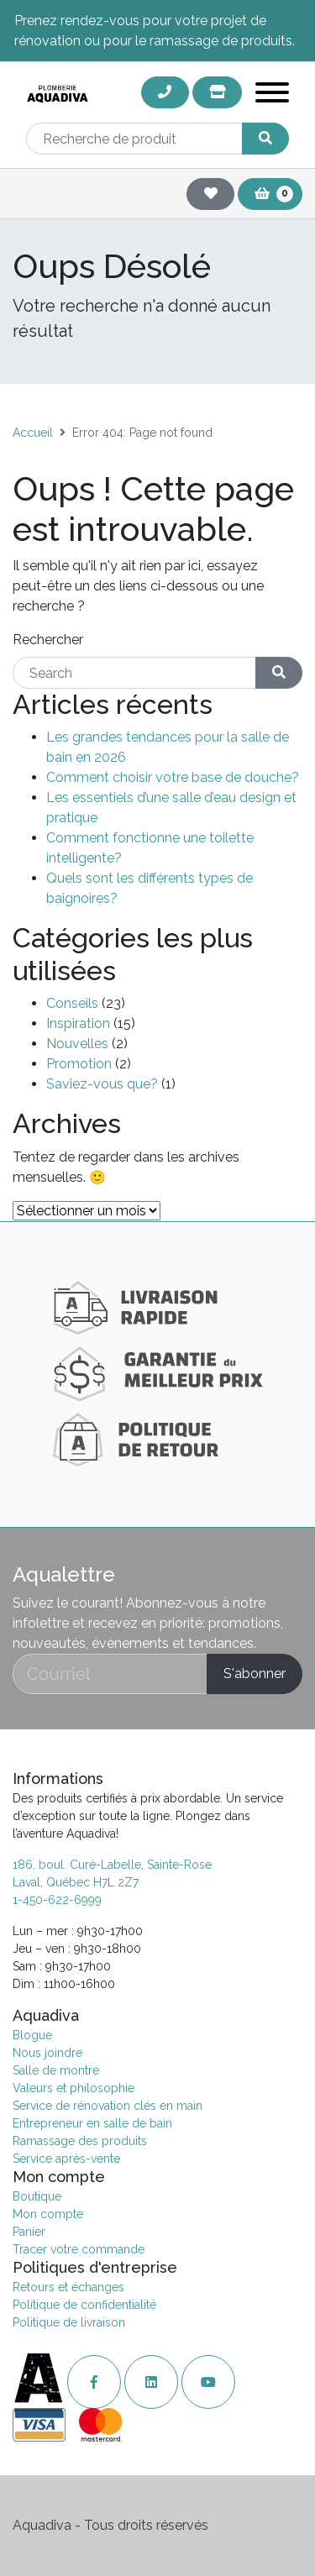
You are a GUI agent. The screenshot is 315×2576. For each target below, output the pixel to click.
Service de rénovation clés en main (107, 2105)
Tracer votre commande (78, 2249)
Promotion (79, 1064)
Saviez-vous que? (102, 1084)
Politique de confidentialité (84, 2304)
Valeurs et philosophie (73, 2088)
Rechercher (48, 640)
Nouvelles (77, 1044)
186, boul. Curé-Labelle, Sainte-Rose (112, 1864)
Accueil (33, 432)
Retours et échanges (68, 2287)
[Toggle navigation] (272, 95)
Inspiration (78, 1023)
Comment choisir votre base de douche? (172, 777)
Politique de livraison (69, 2322)
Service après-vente (66, 2158)
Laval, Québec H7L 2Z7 (76, 1882)
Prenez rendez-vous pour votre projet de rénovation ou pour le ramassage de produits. (154, 31)
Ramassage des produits (80, 2141)
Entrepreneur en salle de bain (92, 2123)
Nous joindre (47, 2052)
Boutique (37, 2196)
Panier (29, 2231)
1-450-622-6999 (57, 1900)
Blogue (32, 2035)
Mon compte (48, 2214)
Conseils (72, 1003)
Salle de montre (56, 2070)
